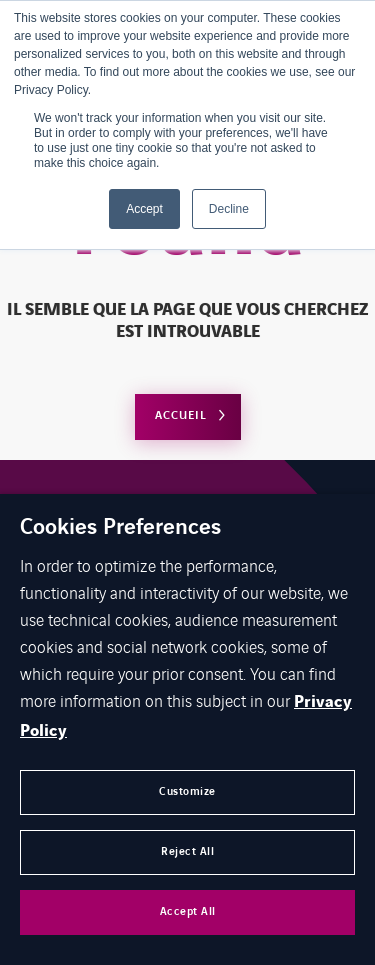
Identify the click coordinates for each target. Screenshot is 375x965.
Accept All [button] (188, 911)
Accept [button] (144, 209)
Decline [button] (229, 209)
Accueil (181, 415)
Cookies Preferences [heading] (120, 528)
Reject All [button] (187, 851)
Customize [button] (187, 791)
